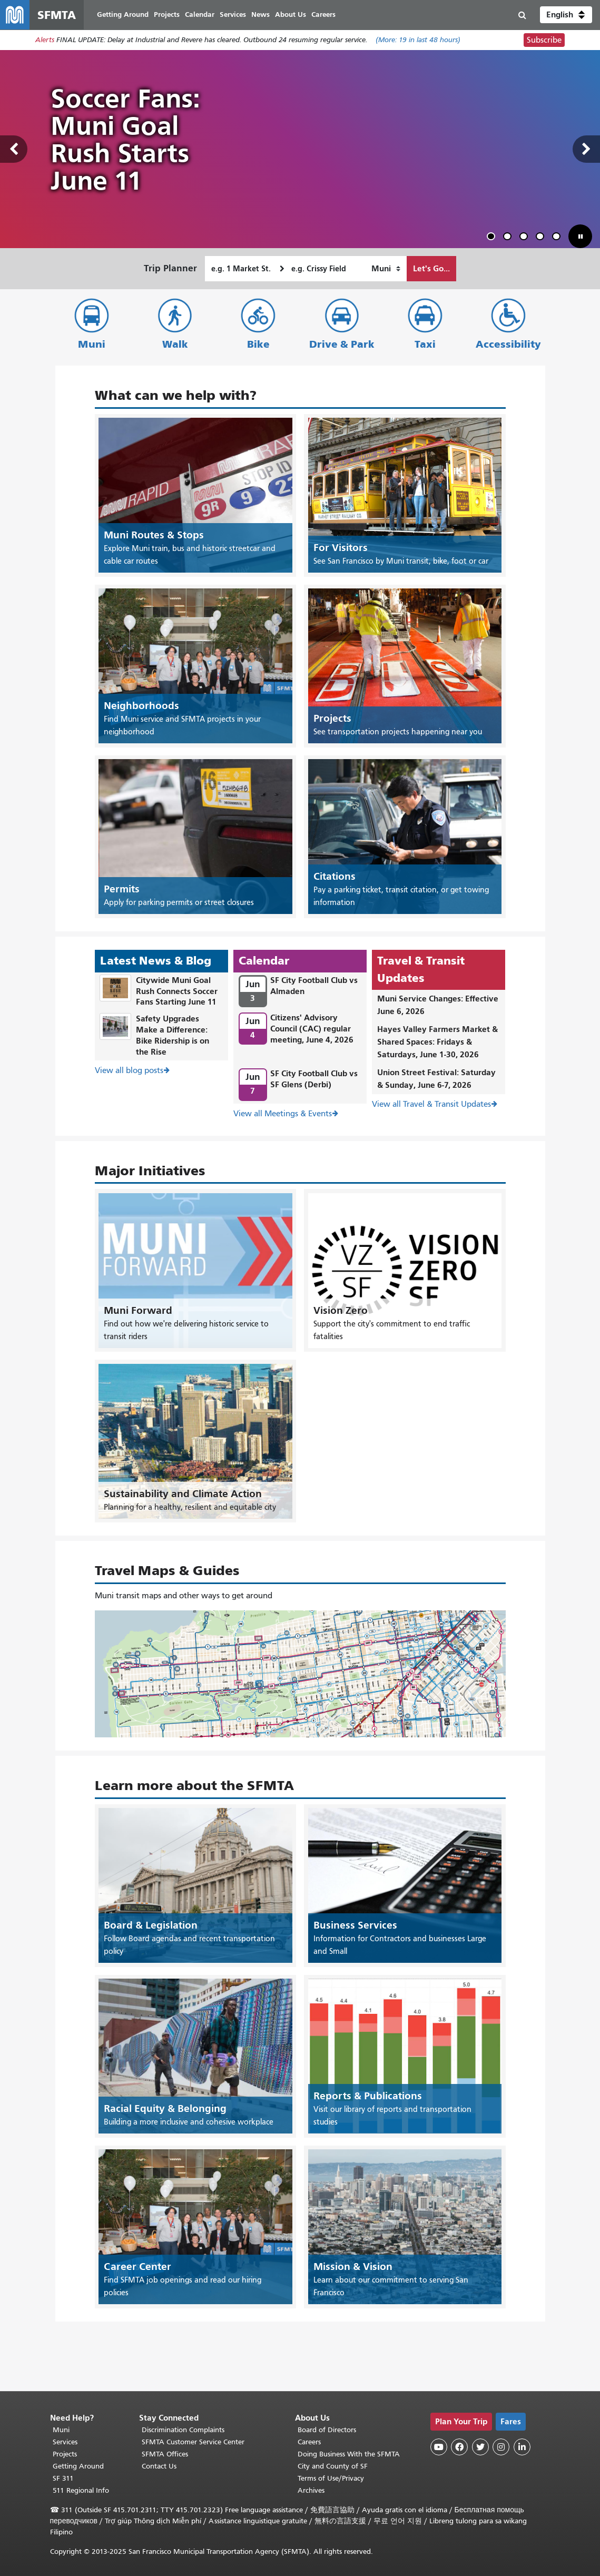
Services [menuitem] (233, 14)
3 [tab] (526, 237)
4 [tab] (542, 237)
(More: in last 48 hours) (418, 40)
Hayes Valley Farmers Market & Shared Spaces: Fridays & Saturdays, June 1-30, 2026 (437, 1041)
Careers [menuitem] (323, 14)
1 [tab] (493, 237)
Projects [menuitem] (167, 14)
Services (65, 2441)
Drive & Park (342, 344)
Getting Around (78, 2466)
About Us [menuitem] (290, 14)
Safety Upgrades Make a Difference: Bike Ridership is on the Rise (172, 1035)
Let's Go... (431, 268)
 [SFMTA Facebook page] (459, 2447)
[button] (566, 14)
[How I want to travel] (386, 268)
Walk (175, 344)
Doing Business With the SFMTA (349, 2454)
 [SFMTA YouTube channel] (439, 2447)
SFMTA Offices (165, 2454)
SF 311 (63, 2478)
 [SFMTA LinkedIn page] (522, 2447)
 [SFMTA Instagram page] (501, 2447)
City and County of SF (333, 2466)
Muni (91, 344)
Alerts (44, 40)
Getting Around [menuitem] (123, 14)
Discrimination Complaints (183, 2429)
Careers (309, 2441)
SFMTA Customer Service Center (193, 2441)
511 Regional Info (81, 2490)
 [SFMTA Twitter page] (480, 2447)
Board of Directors (327, 2429)
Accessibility (508, 344)
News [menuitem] (260, 14)
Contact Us (159, 2466)
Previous (13, 149)
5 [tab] (558, 237)
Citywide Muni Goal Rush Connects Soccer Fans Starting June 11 (177, 991)
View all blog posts (129, 1071)
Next (586, 149)
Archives (311, 2490)
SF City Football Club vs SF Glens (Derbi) (314, 1079)
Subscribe (544, 40)
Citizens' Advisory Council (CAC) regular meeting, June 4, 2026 (311, 1028)
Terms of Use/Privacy (331, 2478)
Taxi (425, 344)
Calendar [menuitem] (199, 14)
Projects (65, 2454)
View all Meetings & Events (282, 1113)
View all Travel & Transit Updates (431, 1104)
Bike (258, 344)
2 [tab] (509, 237)
